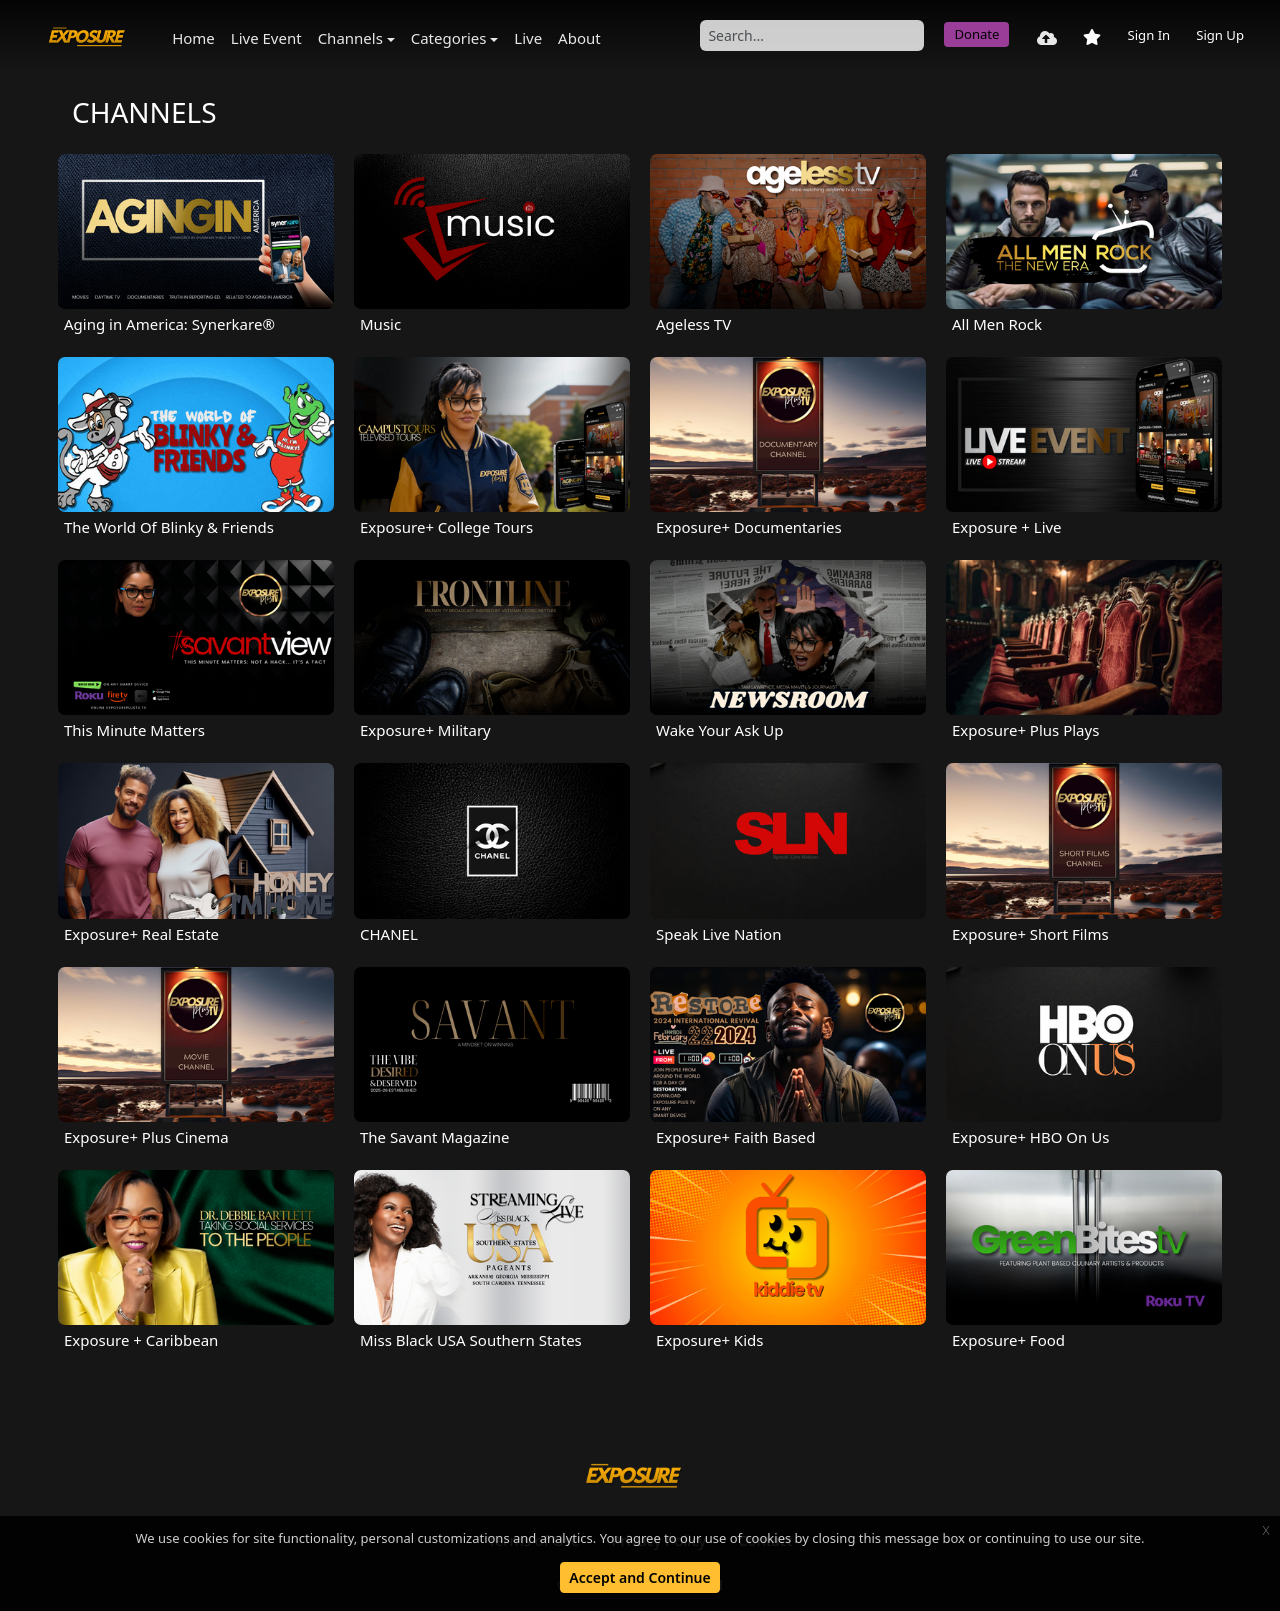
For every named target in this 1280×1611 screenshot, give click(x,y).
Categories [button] (449, 38)
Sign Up (1220, 35)
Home (193, 38)
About (579, 38)
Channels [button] (350, 38)
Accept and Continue (639, 1577)
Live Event (266, 38)
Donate (976, 34)
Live (528, 38)
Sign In (1148, 35)
